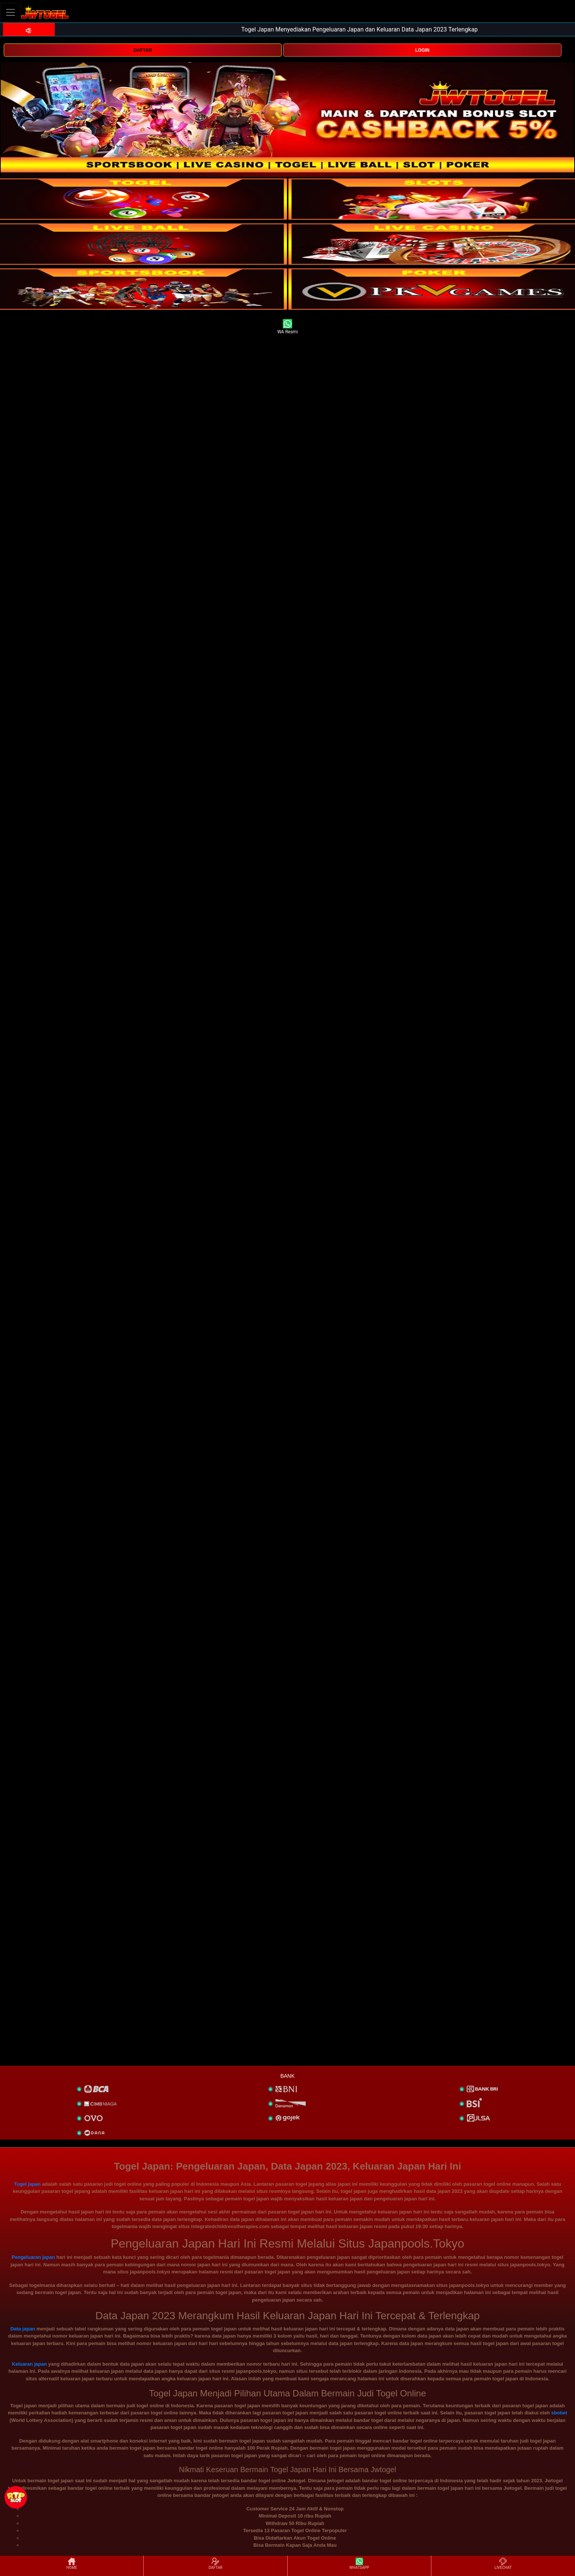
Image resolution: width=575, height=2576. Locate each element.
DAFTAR (143, 50)
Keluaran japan (29, 2364)
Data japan (23, 2329)
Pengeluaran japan (33, 2257)
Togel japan (27, 2184)
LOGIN (422, 50)
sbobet (559, 2413)
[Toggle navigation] (10, 12)
